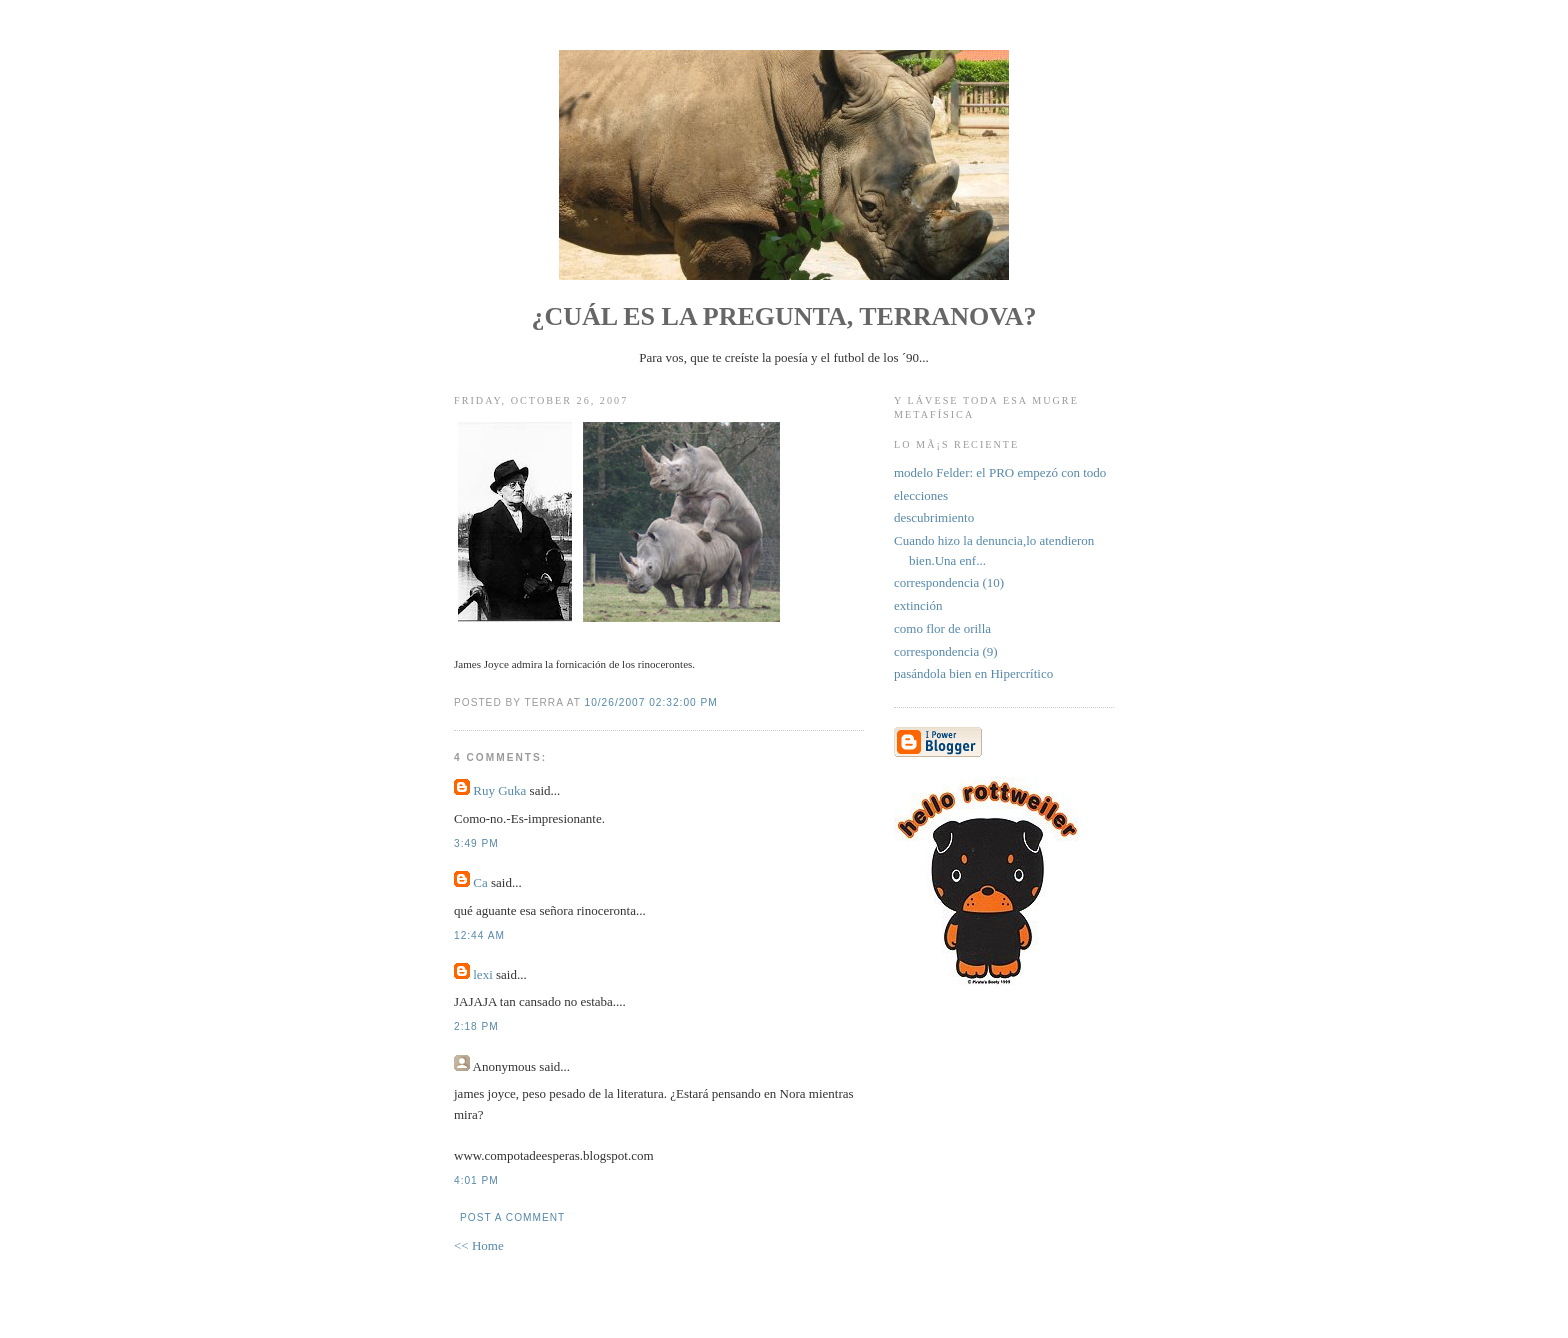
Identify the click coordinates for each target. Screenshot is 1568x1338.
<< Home (479, 1245)
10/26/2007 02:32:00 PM (651, 702)
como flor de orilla (942, 628)
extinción (918, 605)
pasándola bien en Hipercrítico (973, 673)
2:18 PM (476, 1026)
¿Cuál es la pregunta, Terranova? (784, 316)
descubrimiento (934, 517)
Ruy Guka (499, 790)
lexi (483, 974)
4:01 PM (476, 1180)
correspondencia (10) (949, 582)
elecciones (921, 495)
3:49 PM (476, 843)
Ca (480, 882)
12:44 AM (479, 935)
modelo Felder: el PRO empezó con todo (1000, 472)
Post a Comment (512, 1217)
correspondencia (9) (946, 651)
